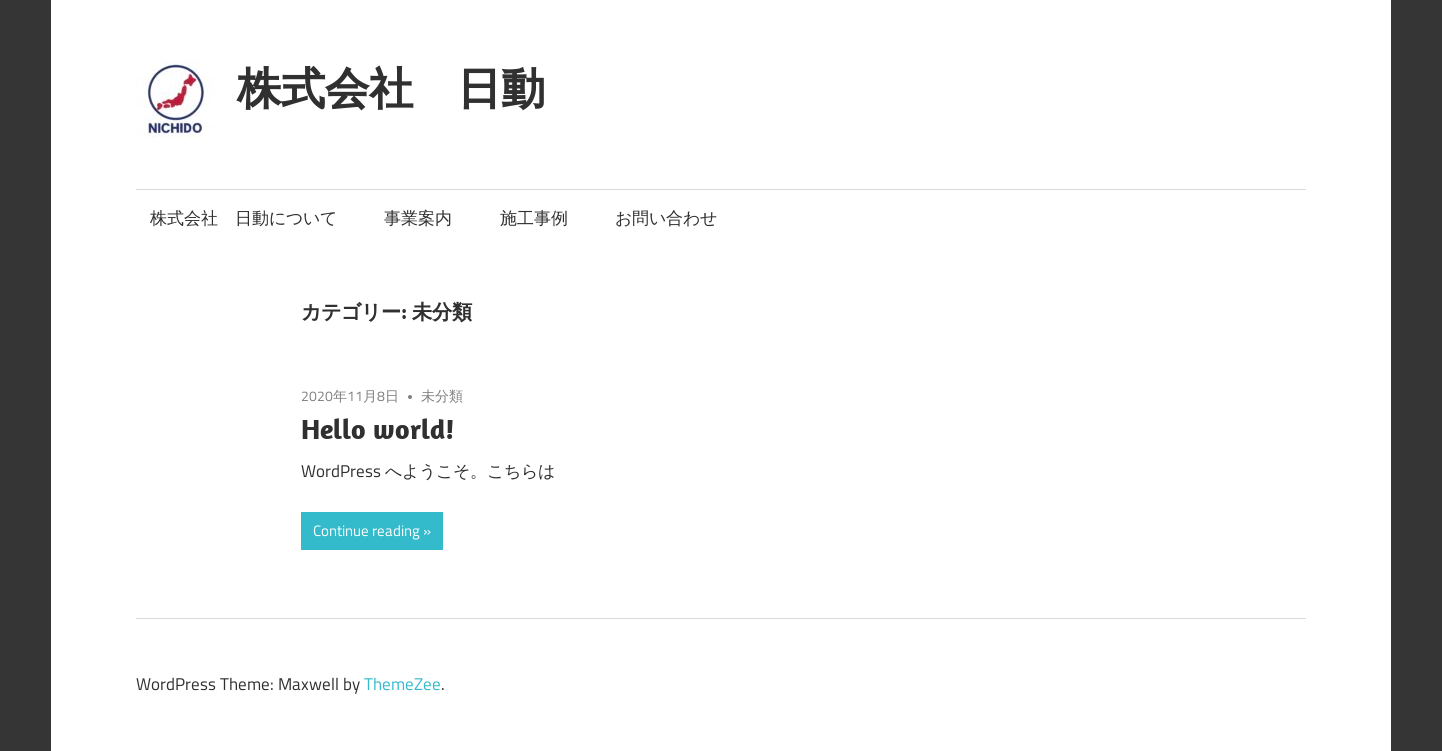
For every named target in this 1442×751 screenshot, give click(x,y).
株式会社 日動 (391, 88)
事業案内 (418, 218)
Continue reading (366, 530)
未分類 (442, 395)
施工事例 (534, 218)
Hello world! (378, 428)
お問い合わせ (666, 218)
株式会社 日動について (243, 218)
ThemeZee (402, 684)
